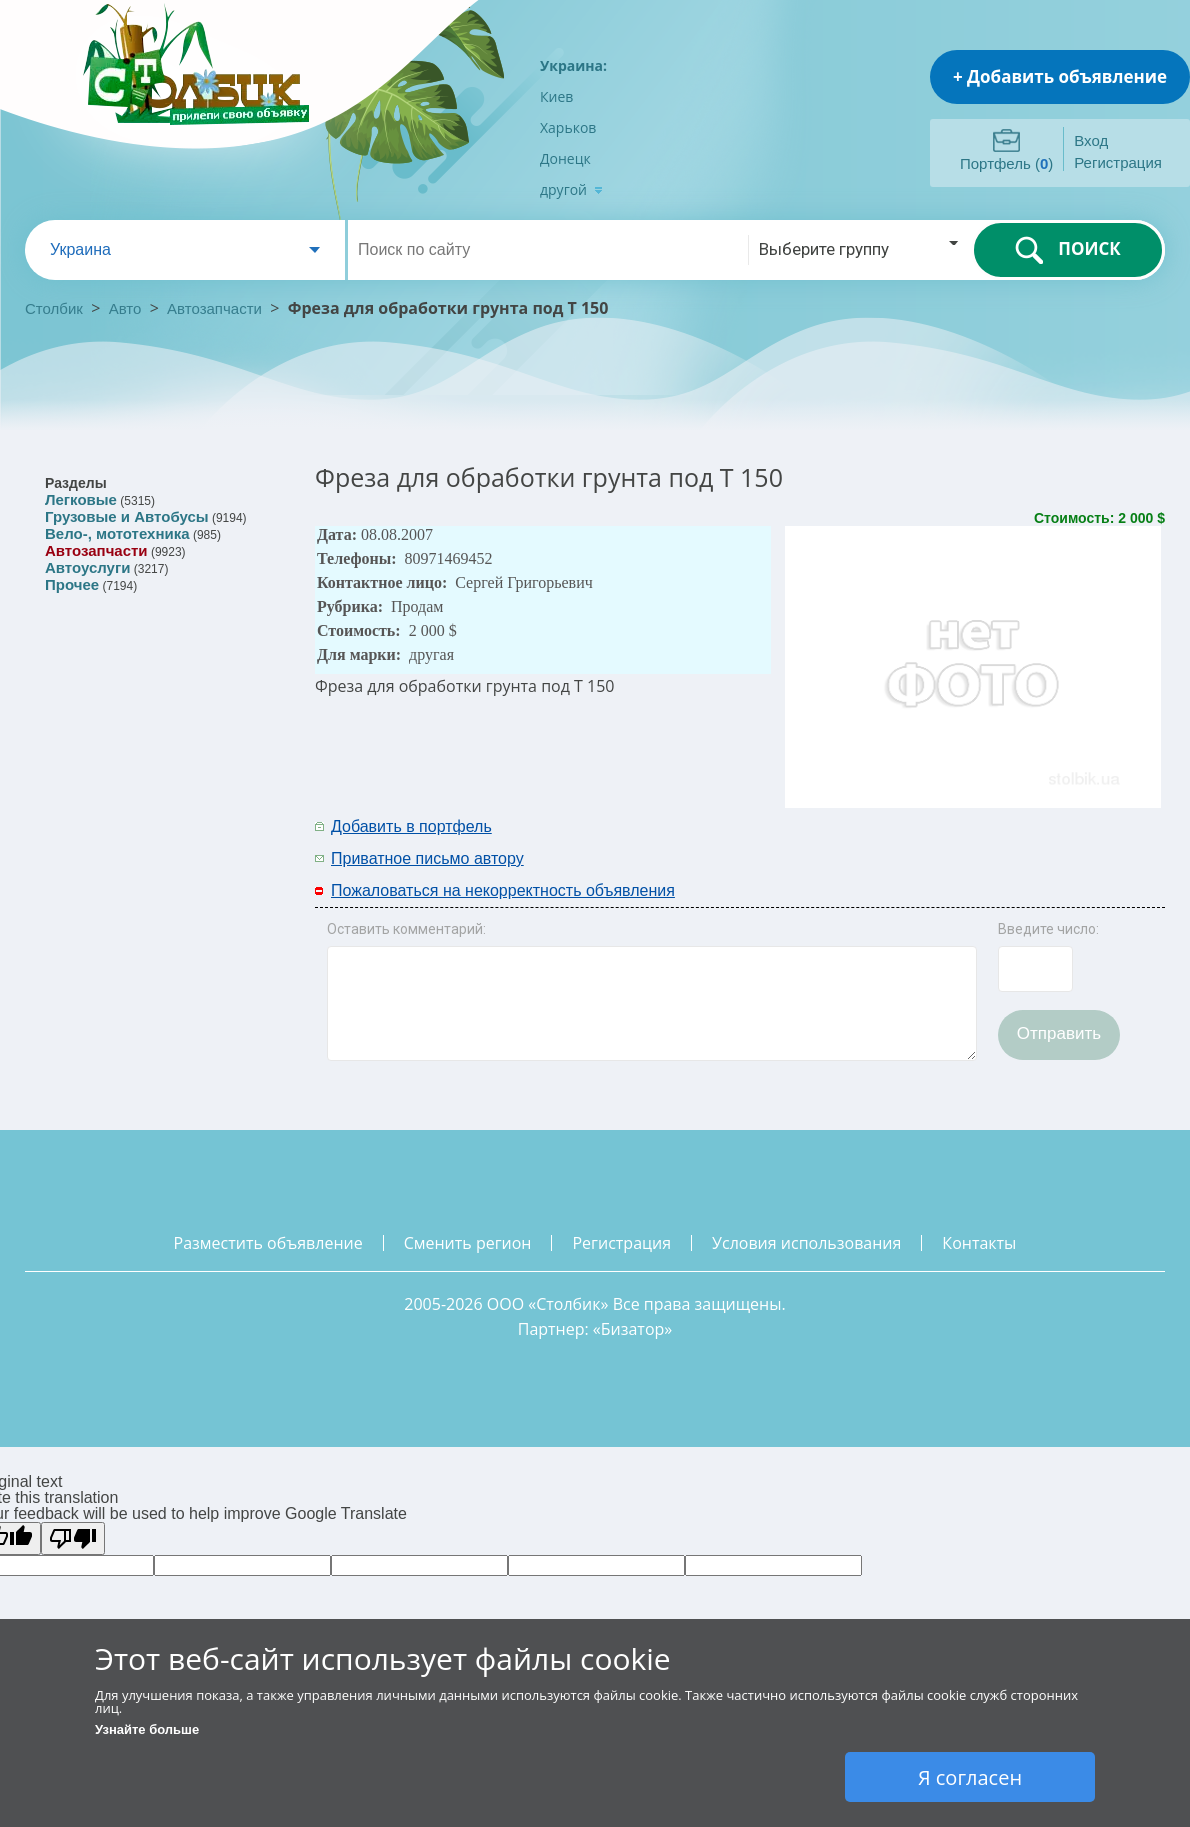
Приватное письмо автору (427, 858)
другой (571, 189)
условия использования (806, 1243)
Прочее (72, 584)
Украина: (573, 65)
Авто (125, 308)
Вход (1091, 140)
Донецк (565, 158)
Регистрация (1118, 162)
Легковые (81, 499)
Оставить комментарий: (406, 929)
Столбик (54, 308)
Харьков (568, 127)
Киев (556, 96)
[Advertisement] (902, 841)
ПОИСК (1067, 250)
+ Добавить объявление (1060, 76)
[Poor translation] (73, 1538)
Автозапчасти (214, 308)
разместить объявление (268, 1243)
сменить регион (468, 1243)
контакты (979, 1243)
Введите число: (1048, 929)
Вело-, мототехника (117, 533)
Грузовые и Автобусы (127, 516)
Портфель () (1006, 163)
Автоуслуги (87, 567)
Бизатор (633, 1329)
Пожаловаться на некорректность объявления (503, 890)
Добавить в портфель (411, 826)
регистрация (621, 1243)
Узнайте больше (147, 1729)
